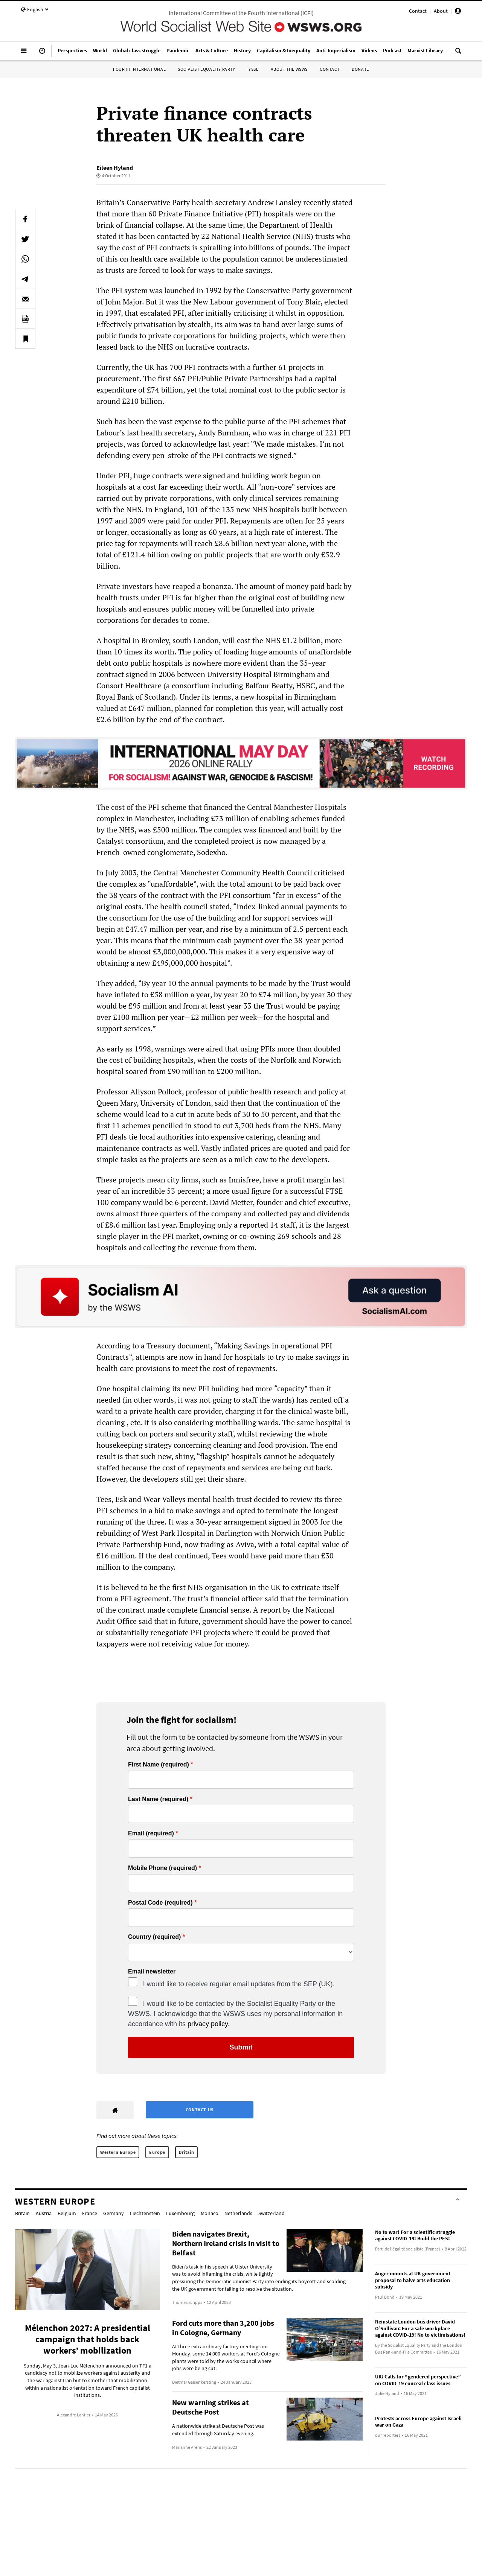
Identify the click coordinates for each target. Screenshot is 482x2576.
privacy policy (208, 2024)
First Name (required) (158, 1765)
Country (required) (154, 1937)
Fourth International (139, 69)
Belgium (67, 2213)
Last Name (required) (158, 1799)
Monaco (209, 2213)
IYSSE (253, 69)
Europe (157, 2152)
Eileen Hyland (114, 167)
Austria (44, 2213)
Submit (241, 2047)
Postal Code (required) (160, 1903)
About (441, 11)
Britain (186, 2152)
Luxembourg (180, 2213)
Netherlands (238, 2213)
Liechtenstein (145, 2213)
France (89, 2213)
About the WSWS (289, 69)
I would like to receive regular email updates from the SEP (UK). (239, 1984)
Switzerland (271, 2213)
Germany (113, 2213)
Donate (360, 69)
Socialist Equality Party (206, 69)
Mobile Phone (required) (162, 1868)
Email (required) (151, 1833)
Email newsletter (151, 1972)
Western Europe (118, 2152)
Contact (418, 11)
